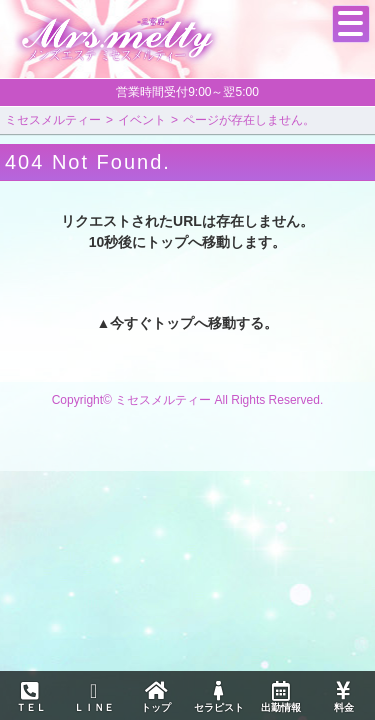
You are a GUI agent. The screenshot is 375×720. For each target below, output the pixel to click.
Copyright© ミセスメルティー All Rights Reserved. (188, 400)
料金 (343, 697)
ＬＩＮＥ (93, 697)
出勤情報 (281, 697)
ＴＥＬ (31, 698)
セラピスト (218, 697)
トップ (156, 697)
